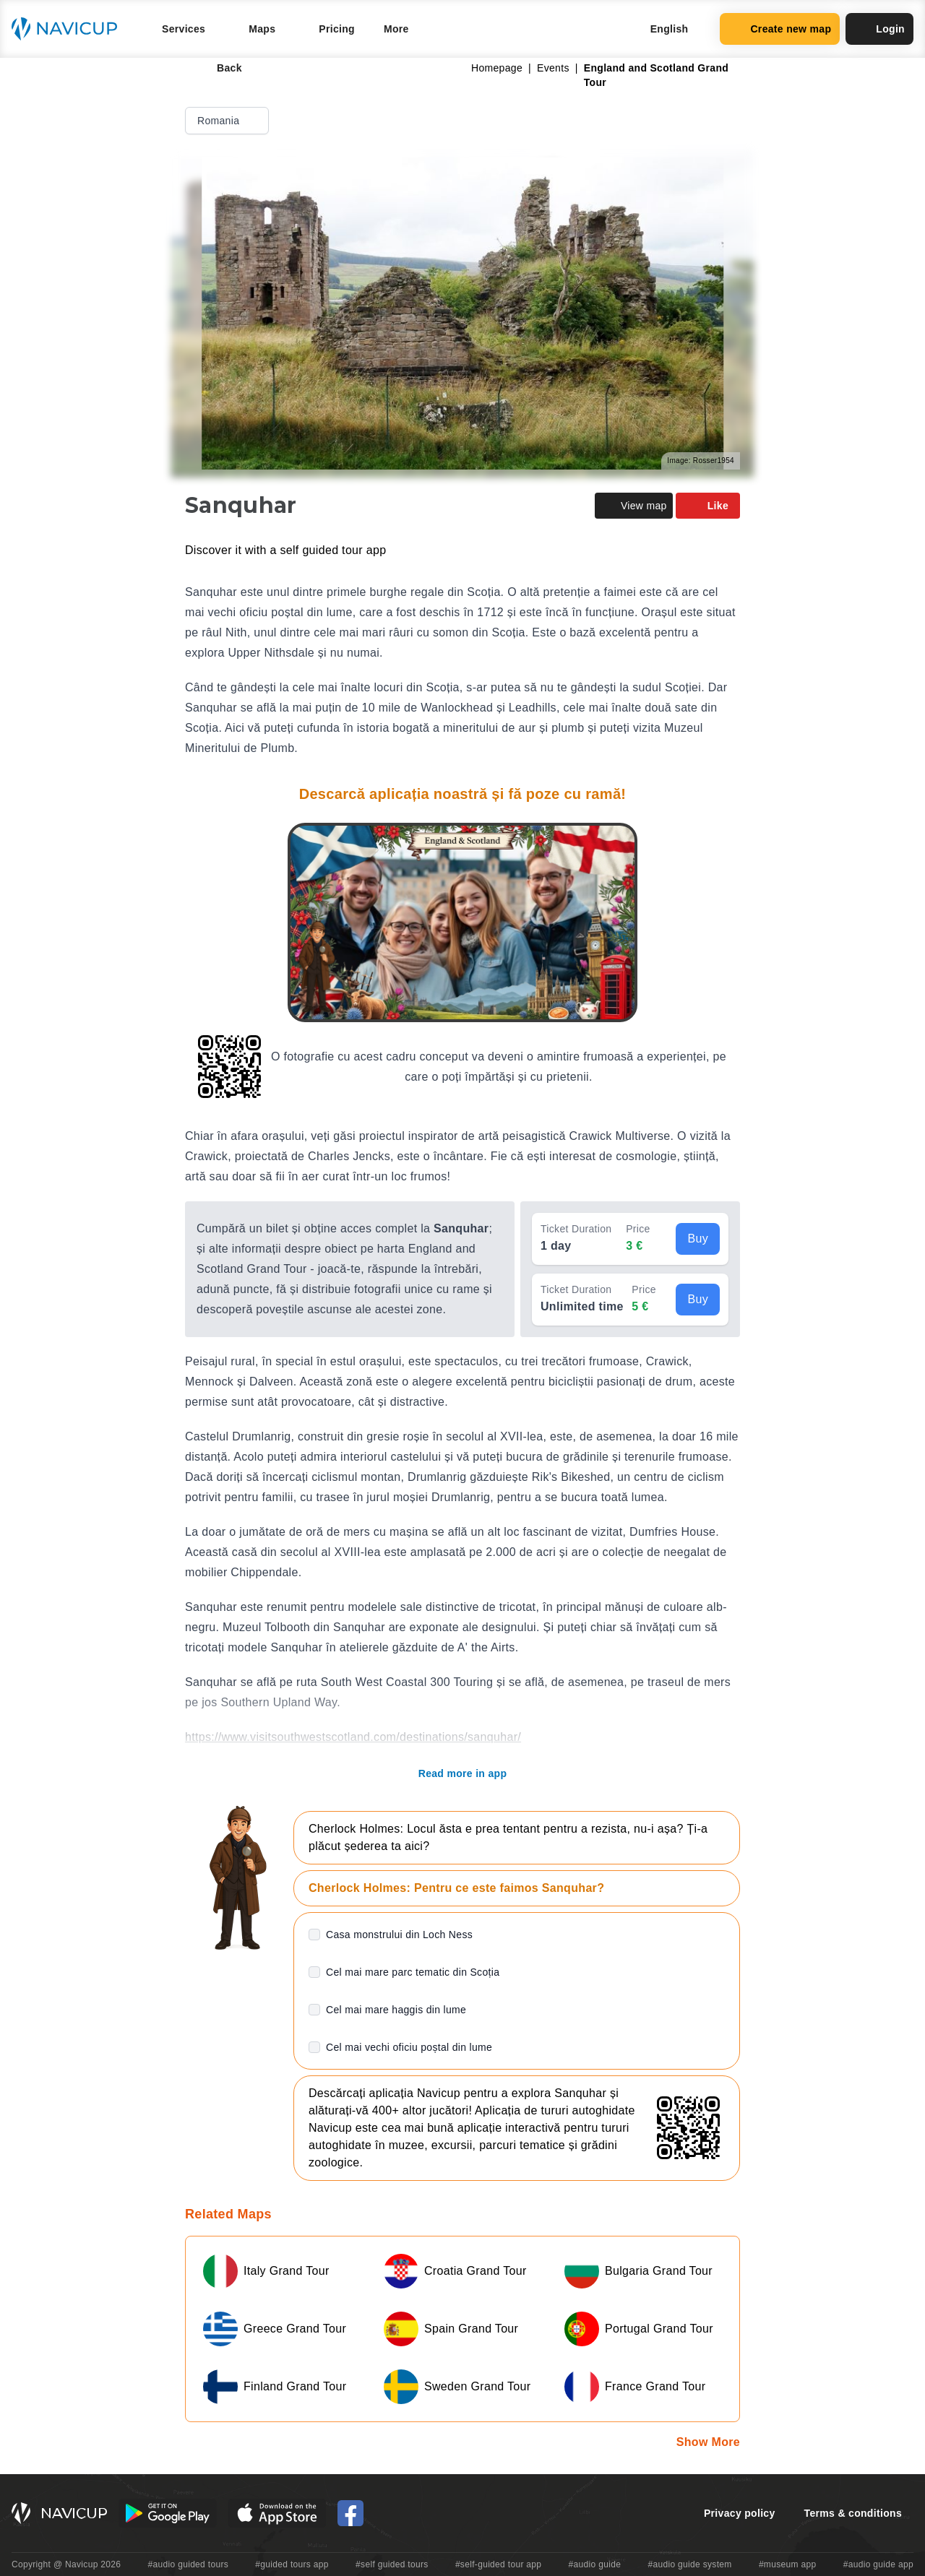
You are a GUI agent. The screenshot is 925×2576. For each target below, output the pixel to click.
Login (879, 29)
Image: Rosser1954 (700, 460)
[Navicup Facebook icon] (350, 2513)
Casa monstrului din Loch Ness (399, 1934)
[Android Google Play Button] (168, 2513)
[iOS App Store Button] (277, 2513)
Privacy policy (739, 2513)
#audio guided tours (188, 2564)
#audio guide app (878, 2564)
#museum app (788, 2564)
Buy (697, 1238)
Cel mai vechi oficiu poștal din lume (409, 2047)
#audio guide (595, 2564)
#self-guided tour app (498, 2564)
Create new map (779, 29)
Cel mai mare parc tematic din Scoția (412, 1972)
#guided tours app (292, 2564)
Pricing (337, 29)
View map (634, 505)
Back (219, 68)
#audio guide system (689, 2564)
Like (707, 505)
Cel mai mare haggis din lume (396, 2009)
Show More (708, 2442)
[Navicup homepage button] (69, 28)
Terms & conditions (853, 2513)
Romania (228, 120)
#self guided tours (392, 2564)
